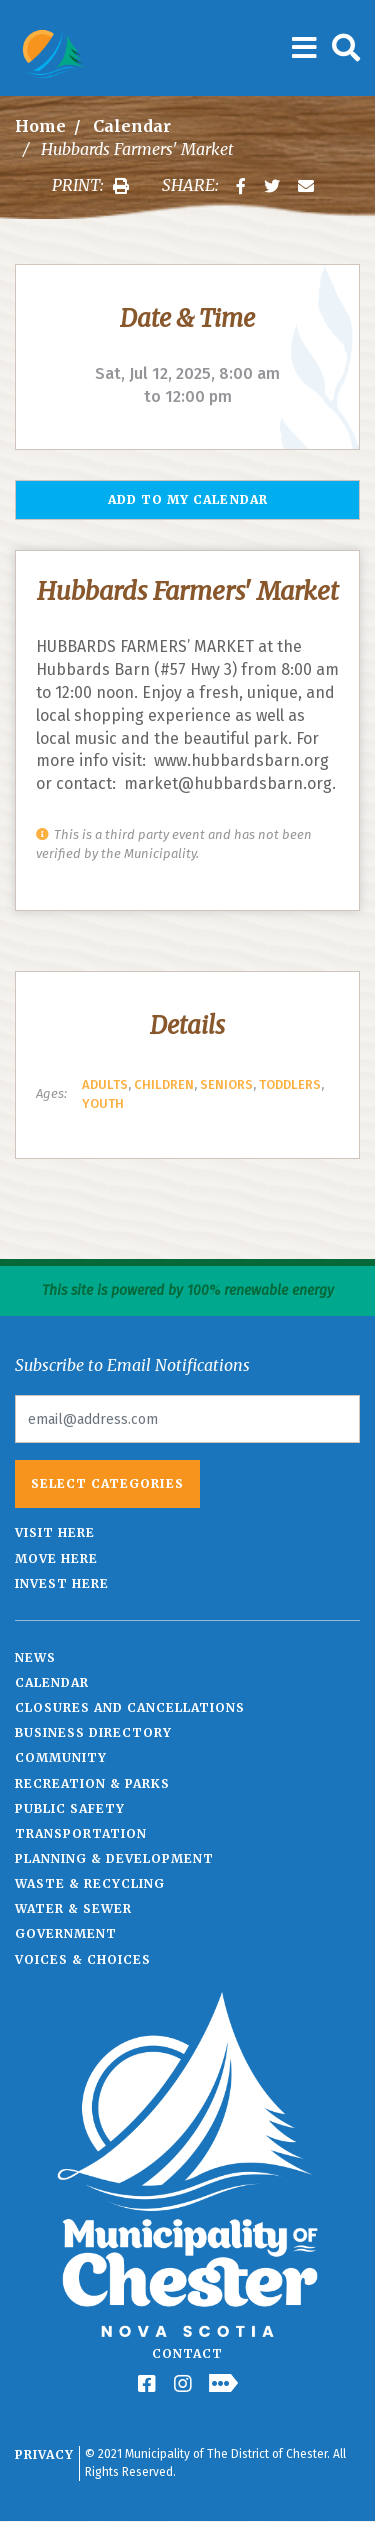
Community (61, 1757)
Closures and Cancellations (130, 1707)
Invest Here (62, 1583)
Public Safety (70, 1808)
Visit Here (55, 1532)
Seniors (226, 1084)
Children (164, 1084)
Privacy (44, 2454)
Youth (103, 1103)
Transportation (81, 1833)
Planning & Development (114, 1858)
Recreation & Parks (92, 1783)
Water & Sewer (73, 1908)
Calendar (132, 126)
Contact (187, 2353)
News (35, 1657)
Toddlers (290, 1084)
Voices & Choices (83, 1959)
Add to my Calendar (188, 499)
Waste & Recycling (90, 1883)
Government (66, 1933)
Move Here (56, 1558)
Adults (105, 1084)
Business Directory (93, 1732)
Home (40, 126)
